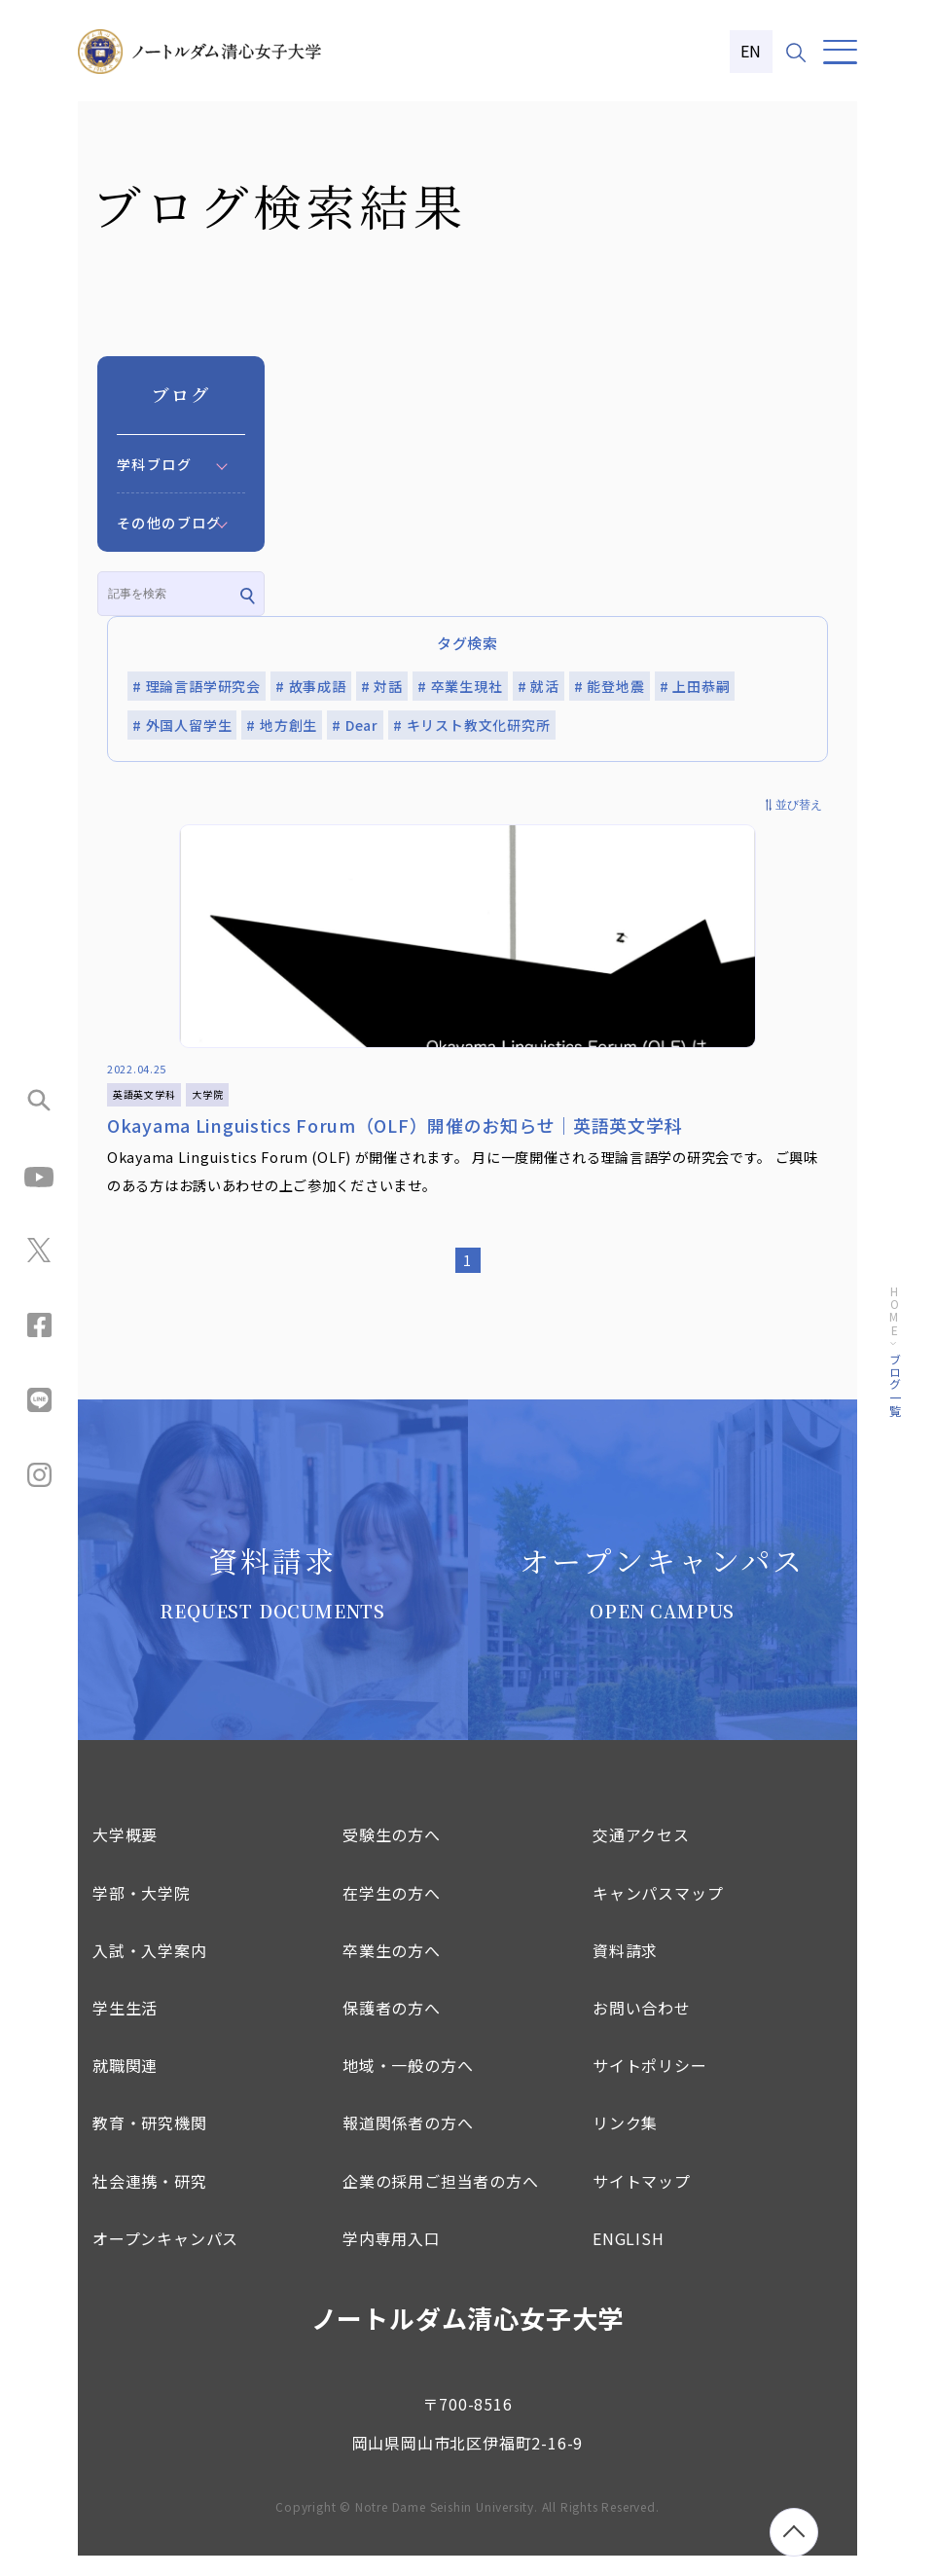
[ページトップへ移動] (794, 2532)
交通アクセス (641, 1855)
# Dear (355, 725)
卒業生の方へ (391, 1970)
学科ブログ (154, 464)
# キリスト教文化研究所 (472, 725)
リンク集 (625, 2143)
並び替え (798, 805)
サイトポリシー (650, 2085)
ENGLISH (629, 2258)
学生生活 (125, 2028)
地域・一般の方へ (407, 2085)
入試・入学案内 (149, 1970)
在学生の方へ (391, 1913)
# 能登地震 (609, 686)
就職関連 (125, 2085)
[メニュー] (840, 52)
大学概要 (125, 1855)
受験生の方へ (391, 1855)
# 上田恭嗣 (695, 686)
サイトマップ (642, 2200)
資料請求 (625, 1970)
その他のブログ (169, 522)
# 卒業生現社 (460, 686)
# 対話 (382, 686)
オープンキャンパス (165, 2258)
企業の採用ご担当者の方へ (440, 2200)
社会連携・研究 (149, 2200)
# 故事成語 (310, 686)
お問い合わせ (642, 2028)
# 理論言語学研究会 (196, 686)
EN (751, 50)
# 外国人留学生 (182, 725)
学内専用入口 (391, 2258)
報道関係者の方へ (407, 2143)
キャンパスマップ (658, 1913)
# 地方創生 (281, 725)
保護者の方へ (391, 2028)
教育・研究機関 (149, 2143)
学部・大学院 (141, 1913)
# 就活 (538, 686)
